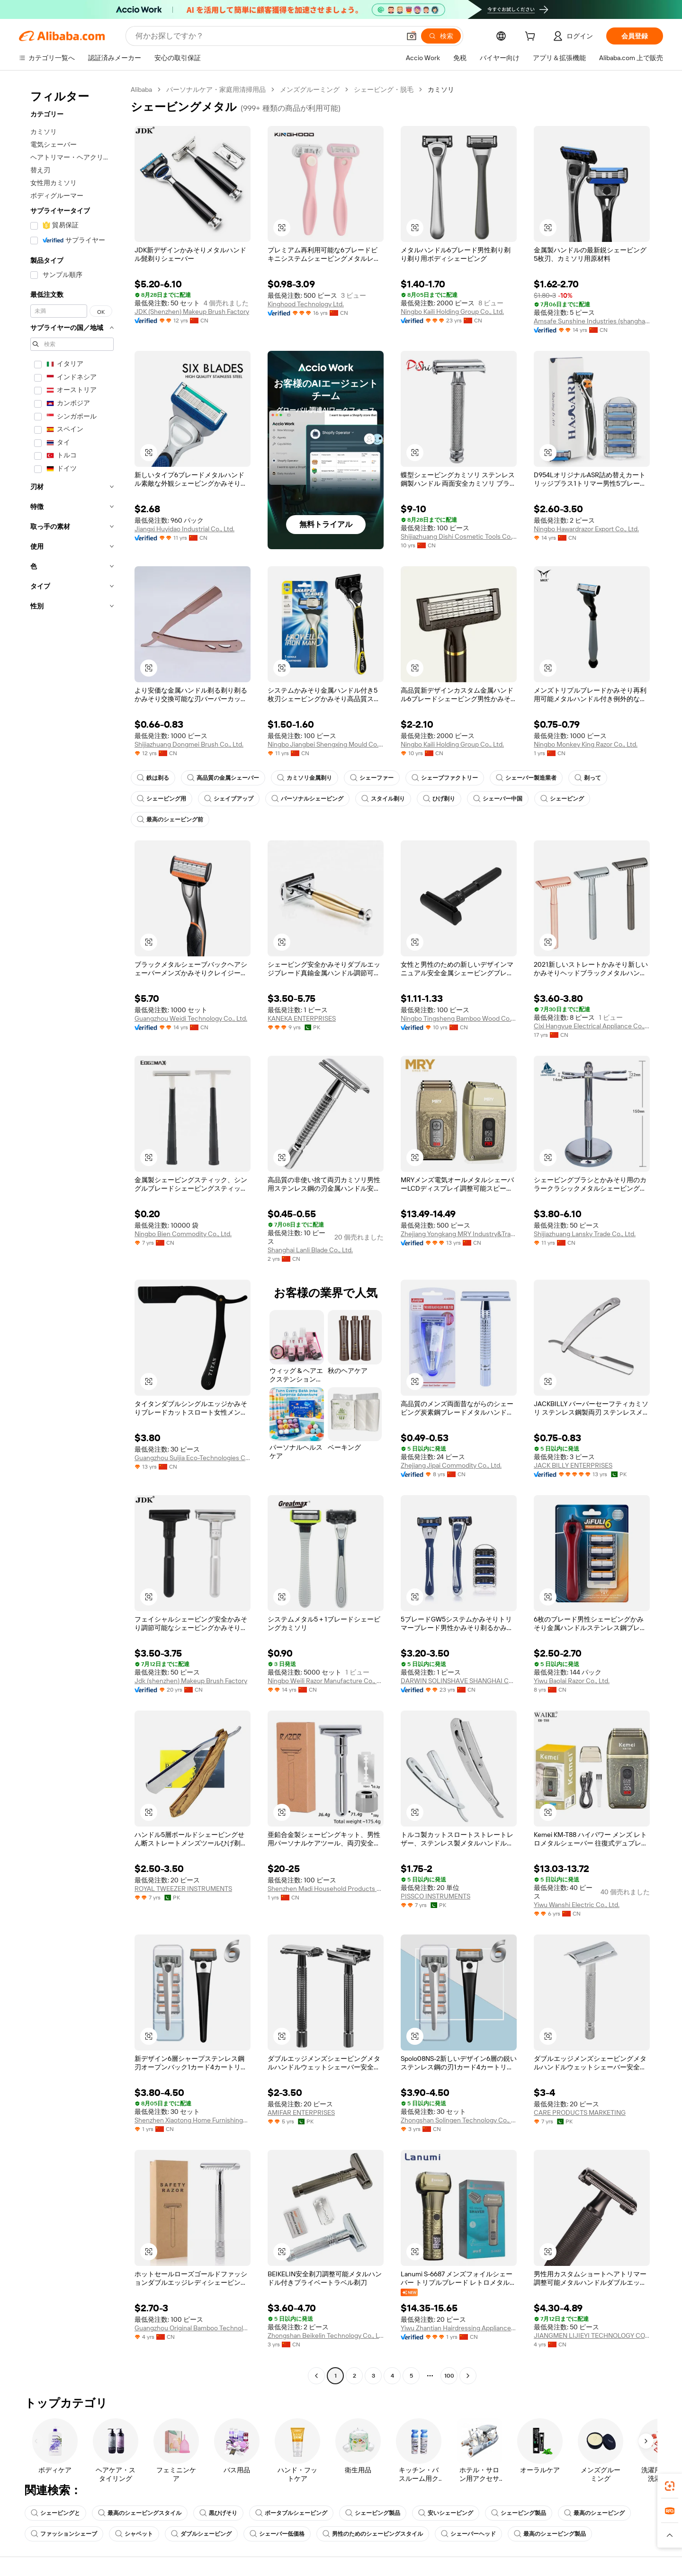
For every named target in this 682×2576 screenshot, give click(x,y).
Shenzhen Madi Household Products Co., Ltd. (326, 1888)
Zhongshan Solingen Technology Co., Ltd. (459, 2120)
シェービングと (55, 2513)
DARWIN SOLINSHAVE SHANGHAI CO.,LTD (459, 1681)
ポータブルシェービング (291, 2513)
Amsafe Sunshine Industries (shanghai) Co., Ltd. (592, 321)
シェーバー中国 (497, 798)
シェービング (562, 798)
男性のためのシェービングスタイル (373, 2534)
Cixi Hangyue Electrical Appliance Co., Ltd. (592, 1026)
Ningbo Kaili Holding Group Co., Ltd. (452, 311)
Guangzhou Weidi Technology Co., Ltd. (191, 1018)
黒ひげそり (218, 2513)
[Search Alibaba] (266, 36)
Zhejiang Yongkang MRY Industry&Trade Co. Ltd (459, 1234)
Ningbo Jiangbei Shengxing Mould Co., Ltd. (326, 744)
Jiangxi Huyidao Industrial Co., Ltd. (184, 529)
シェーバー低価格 (277, 2534)
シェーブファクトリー (445, 778)
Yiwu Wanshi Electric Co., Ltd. (576, 1904)
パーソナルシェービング (307, 798)
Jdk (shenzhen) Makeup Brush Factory (191, 1681)
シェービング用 (161, 798)
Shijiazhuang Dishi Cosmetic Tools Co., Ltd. (459, 536)
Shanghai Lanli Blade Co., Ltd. (310, 1250)
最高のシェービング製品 (550, 2534)
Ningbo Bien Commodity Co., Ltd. (183, 1234)
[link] (669, 2486)
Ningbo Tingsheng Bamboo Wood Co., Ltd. (459, 1018)
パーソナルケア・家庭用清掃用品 (216, 89)
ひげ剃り (439, 798)
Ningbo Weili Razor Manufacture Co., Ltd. (326, 1681)
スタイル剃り (383, 798)
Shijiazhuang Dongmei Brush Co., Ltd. (189, 744)
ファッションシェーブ (64, 2534)
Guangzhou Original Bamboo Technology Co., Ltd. (193, 2328)
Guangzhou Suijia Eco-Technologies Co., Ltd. (193, 1458)
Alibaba (141, 89)
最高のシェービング (594, 2513)
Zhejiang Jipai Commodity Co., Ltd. (451, 1465)
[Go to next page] (467, 2375)
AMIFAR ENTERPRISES (301, 2112)
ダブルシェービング (201, 2534)
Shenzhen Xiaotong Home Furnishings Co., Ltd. (193, 2120)
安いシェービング (445, 2513)
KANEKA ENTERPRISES (302, 1018)
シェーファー (372, 778)
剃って (587, 778)
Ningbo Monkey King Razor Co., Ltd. (585, 744)
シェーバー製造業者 (526, 778)
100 (449, 2375)
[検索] (441, 36)
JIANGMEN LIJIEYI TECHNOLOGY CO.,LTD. (592, 2335)
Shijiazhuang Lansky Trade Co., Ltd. (585, 1234)
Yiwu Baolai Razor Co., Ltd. (572, 1681)
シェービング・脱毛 (383, 89)
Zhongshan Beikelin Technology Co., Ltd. (326, 2335)
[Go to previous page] (316, 2375)
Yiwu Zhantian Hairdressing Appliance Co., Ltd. (459, 2328)
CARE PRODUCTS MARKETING (580, 2112)
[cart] (532, 37)
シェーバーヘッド (468, 2534)
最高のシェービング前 (170, 819)
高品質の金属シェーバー (223, 778)
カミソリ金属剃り (304, 778)
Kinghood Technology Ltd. (306, 304)
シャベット (134, 2534)
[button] (411, 36)
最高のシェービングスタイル (139, 2513)
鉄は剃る (153, 778)
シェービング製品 (372, 2513)
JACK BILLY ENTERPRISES (573, 1465)
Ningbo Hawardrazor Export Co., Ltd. (586, 529)
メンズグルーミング (310, 89)
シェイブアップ (228, 798)
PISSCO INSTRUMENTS (435, 1896)
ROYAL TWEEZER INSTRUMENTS (183, 1888)
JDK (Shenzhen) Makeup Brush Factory (192, 311)
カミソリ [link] (441, 89)
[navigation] (72, 1234)
